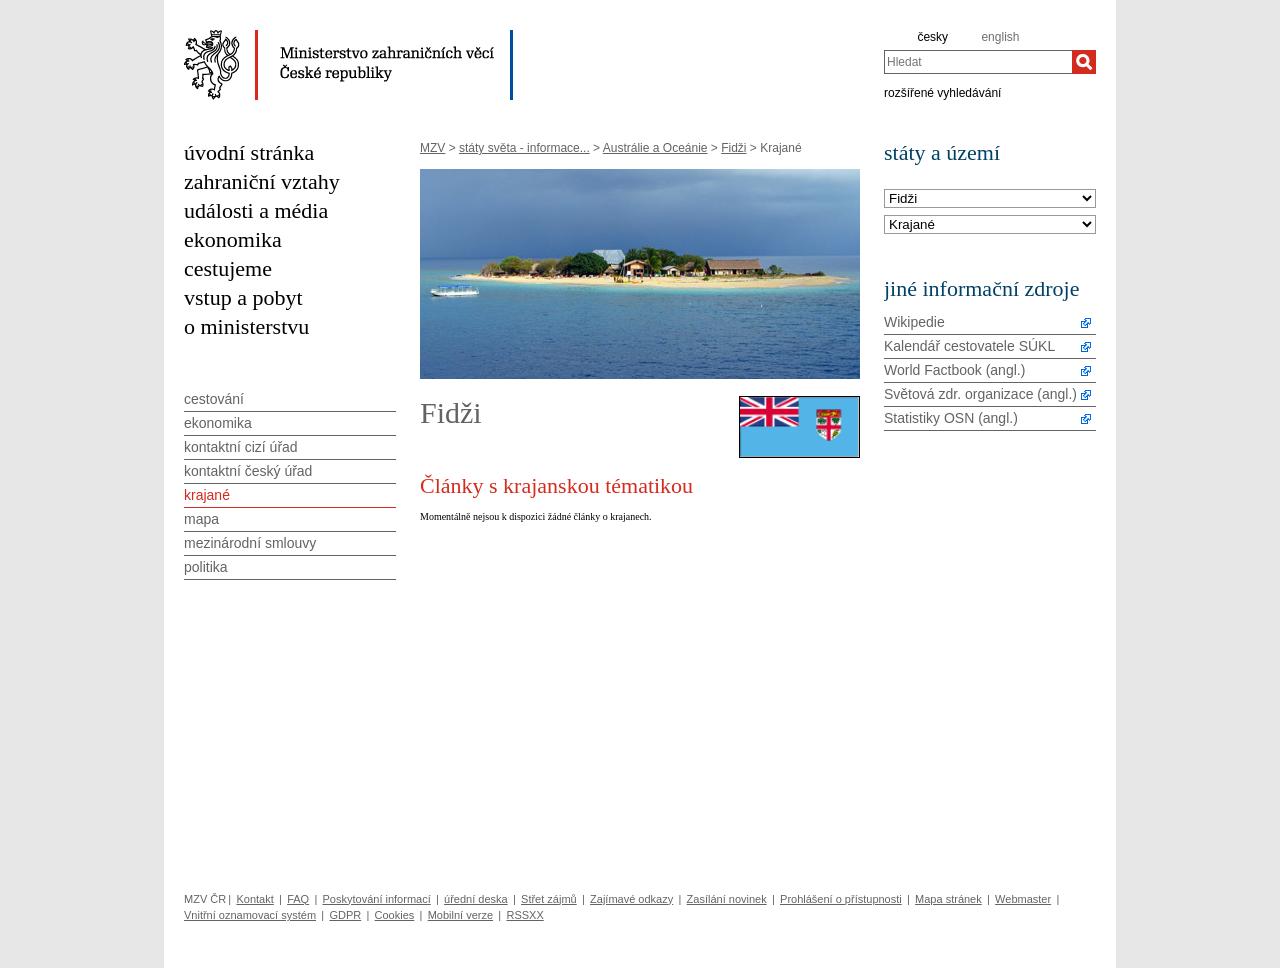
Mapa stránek (948, 899)
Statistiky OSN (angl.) (951, 418)
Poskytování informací (377, 899)
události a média (256, 210)
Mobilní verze (460, 915)
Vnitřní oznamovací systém (250, 915)
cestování (214, 399)
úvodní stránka (249, 152)
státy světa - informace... (524, 148)
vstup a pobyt (243, 297)
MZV (432, 148)
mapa (201, 519)
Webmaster (1023, 899)
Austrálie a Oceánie (655, 148)
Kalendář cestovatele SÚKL (969, 346)
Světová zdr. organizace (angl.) (980, 394)
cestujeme (228, 268)
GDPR (345, 915)
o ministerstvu (246, 326)
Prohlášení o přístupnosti (841, 899)
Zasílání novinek (727, 899)
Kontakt (254, 899)
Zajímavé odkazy (631, 899)
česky (932, 37)
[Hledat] (1084, 62)
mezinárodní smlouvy (250, 543)
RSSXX (524, 915)
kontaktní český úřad (248, 471)
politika (206, 567)
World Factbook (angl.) (954, 370)
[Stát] (990, 199)
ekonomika (233, 239)
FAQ (298, 899)
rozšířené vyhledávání (942, 92)
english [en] (1000, 37)
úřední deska (476, 899)
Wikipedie (914, 322)
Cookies (395, 915)
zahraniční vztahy (262, 181)
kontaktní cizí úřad (241, 447)
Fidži (733, 148)
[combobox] (978, 62)
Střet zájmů (549, 899)
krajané (207, 495)
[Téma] (990, 225)
